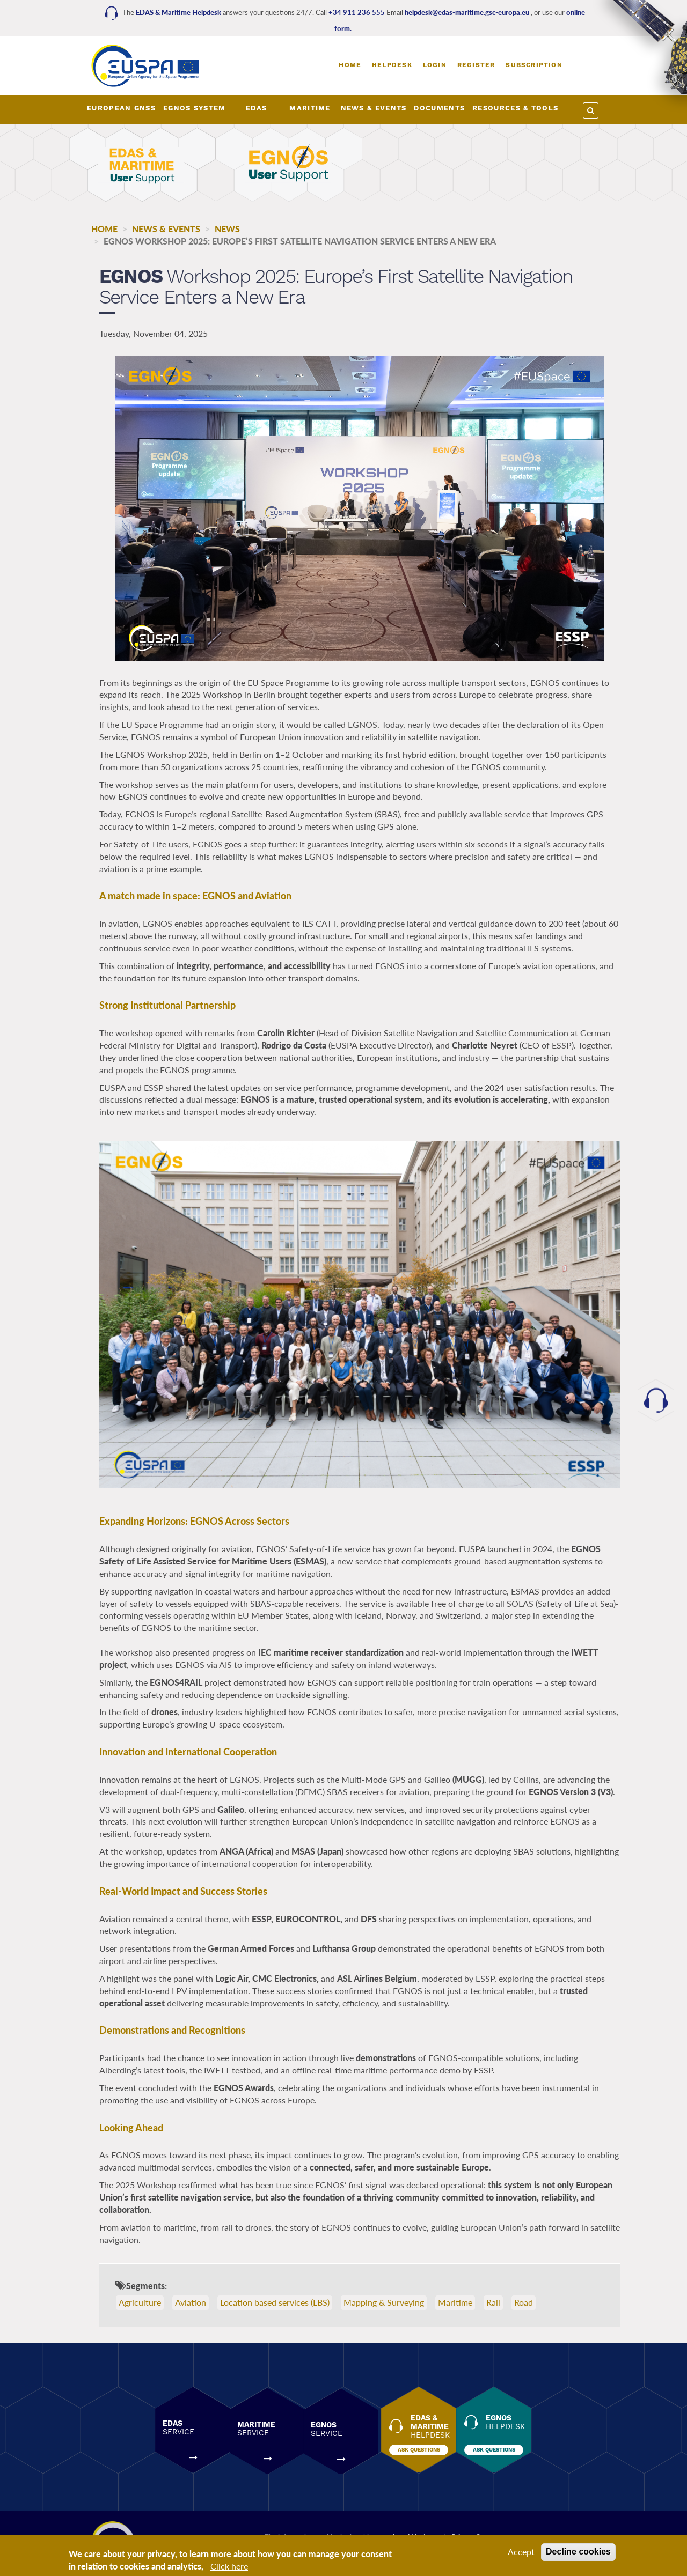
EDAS (256, 108)
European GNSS (121, 108)
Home (350, 65)
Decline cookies (578, 2551)
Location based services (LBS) (275, 2303)
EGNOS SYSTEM (194, 108)
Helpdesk (392, 65)
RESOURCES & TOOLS (515, 108)
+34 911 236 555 (357, 12)
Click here (229, 2566)
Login (435, 65)
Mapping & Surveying (384, 2303)
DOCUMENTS (439, 108)
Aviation (190, 2303)
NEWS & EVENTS (374, 108)
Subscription (534, 65)
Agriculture (140, 2303)
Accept (521, 2552)
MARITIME (309, 108)
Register (476, 65)
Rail (493, 2303)
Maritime (455, 2303)
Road (523, 2303)
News (227, 229)
